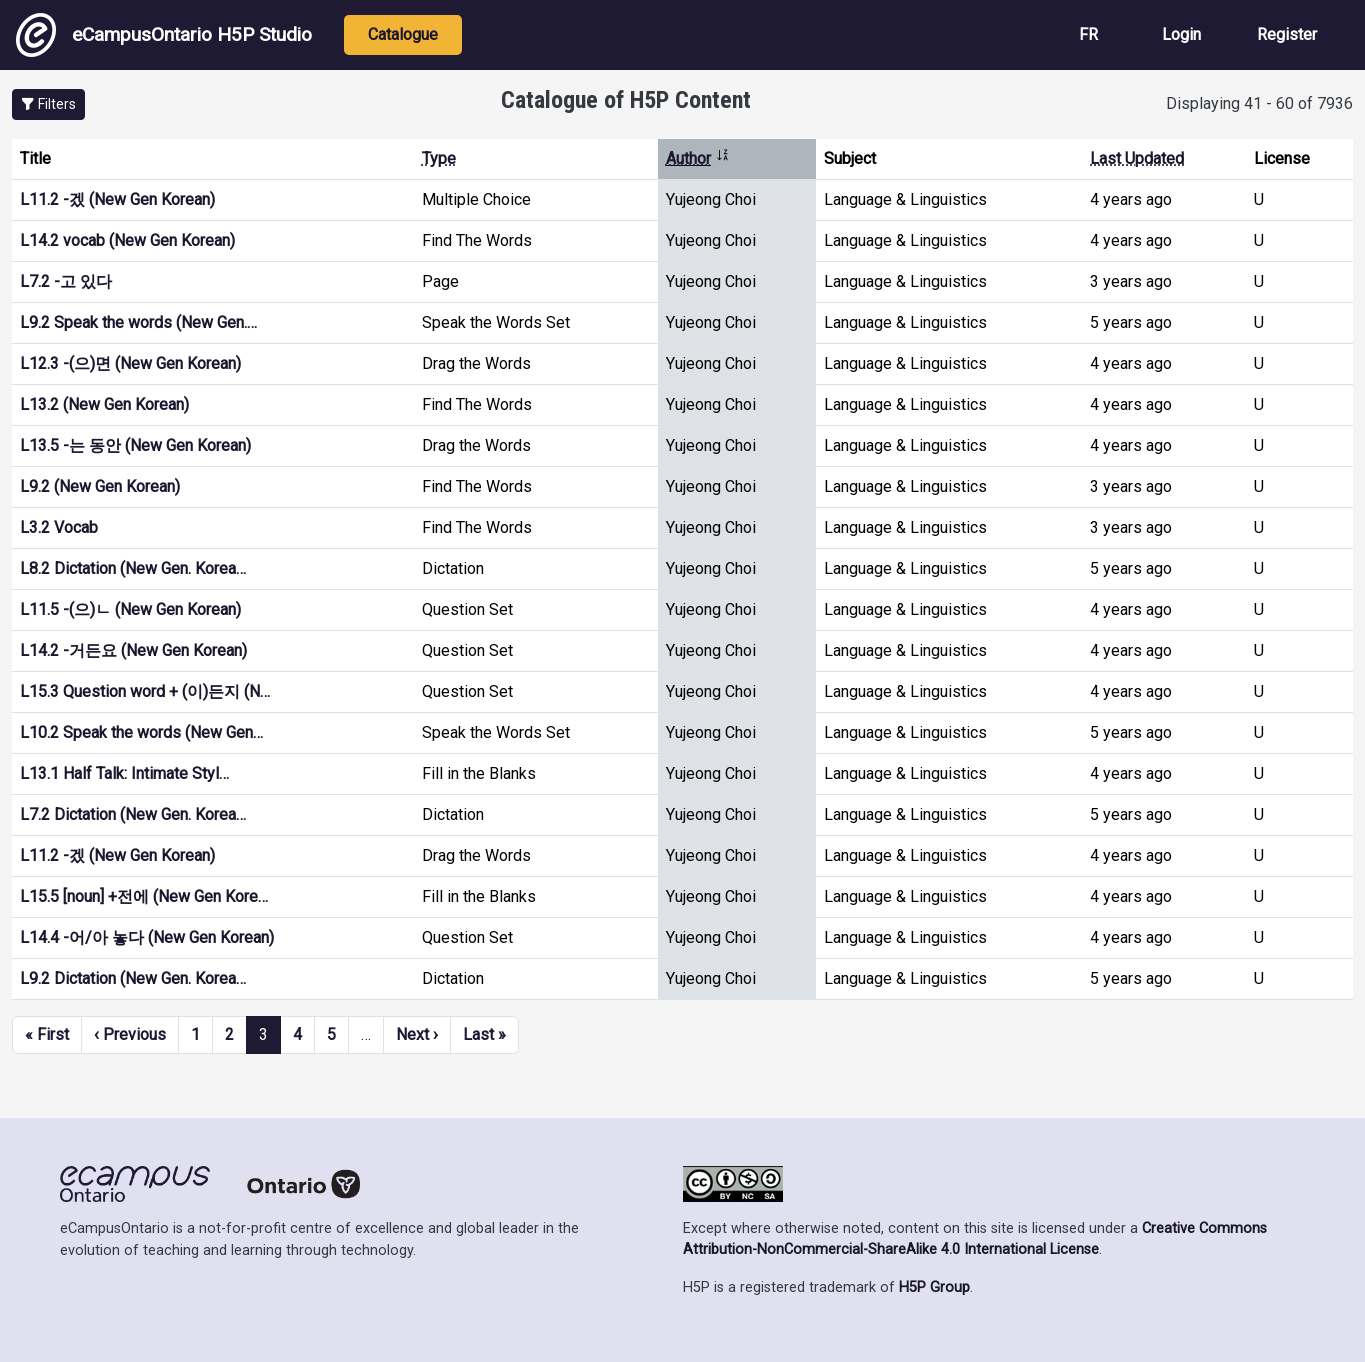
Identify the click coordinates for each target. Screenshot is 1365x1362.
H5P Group (934, 1287)
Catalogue (403, 34)
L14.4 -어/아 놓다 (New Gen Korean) (147, 937)
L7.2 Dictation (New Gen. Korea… (133, 814)
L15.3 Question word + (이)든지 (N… (145, 691)
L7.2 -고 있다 (66, 281)
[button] (48, 104)
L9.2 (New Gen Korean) (100, 486)
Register (1287, 34)
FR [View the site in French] (1088, 34)
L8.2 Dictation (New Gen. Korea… (133, 568)
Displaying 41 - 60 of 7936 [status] (1259, 103)
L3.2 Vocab (59, 527)
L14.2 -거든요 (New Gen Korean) (133, 650)
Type (439, 158)
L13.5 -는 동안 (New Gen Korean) (135, 445)
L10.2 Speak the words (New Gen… (141, 732)
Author (698, 158)
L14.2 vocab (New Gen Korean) (127, 240)
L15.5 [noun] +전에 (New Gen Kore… (144, 896)
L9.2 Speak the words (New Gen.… (138, 322)
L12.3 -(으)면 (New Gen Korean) (130, 363)
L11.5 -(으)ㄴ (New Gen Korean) (130, 609)
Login (1181, 34)
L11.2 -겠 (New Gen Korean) (117, 199)
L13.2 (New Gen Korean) (104, 404)
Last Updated (1137, 158)
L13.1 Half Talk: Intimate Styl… (124, 773)
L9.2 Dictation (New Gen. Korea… (133, 978)
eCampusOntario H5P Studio (164, 35)
